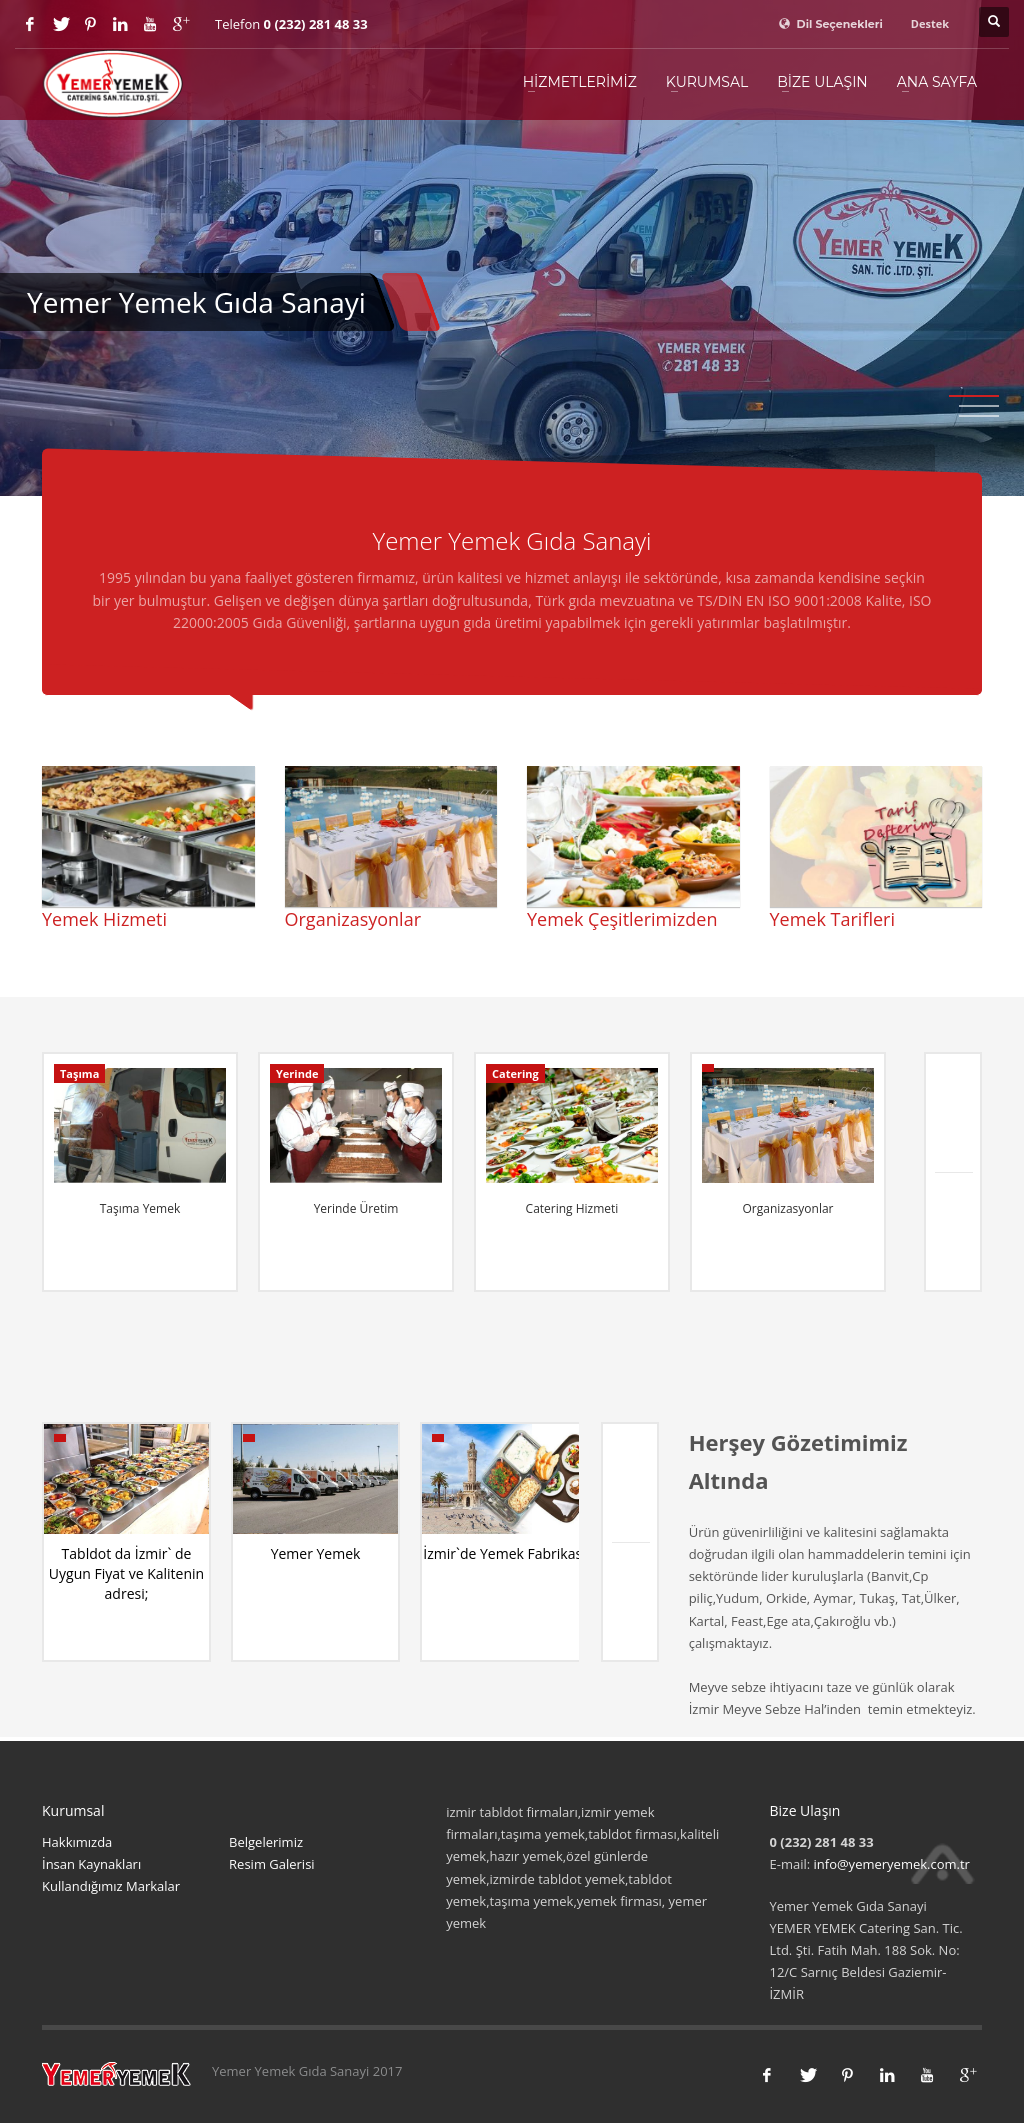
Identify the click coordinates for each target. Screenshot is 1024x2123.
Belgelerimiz (266, 1842)
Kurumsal (707, 82)
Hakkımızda (77, 1842)
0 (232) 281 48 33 (316, 24)
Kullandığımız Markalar (111, 1886)
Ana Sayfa (937, 82)
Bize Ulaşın (822, 82)
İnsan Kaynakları (91, 1864)
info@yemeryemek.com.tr (892, 1864)
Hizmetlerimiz (580, 82)
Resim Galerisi (272, 1864)
